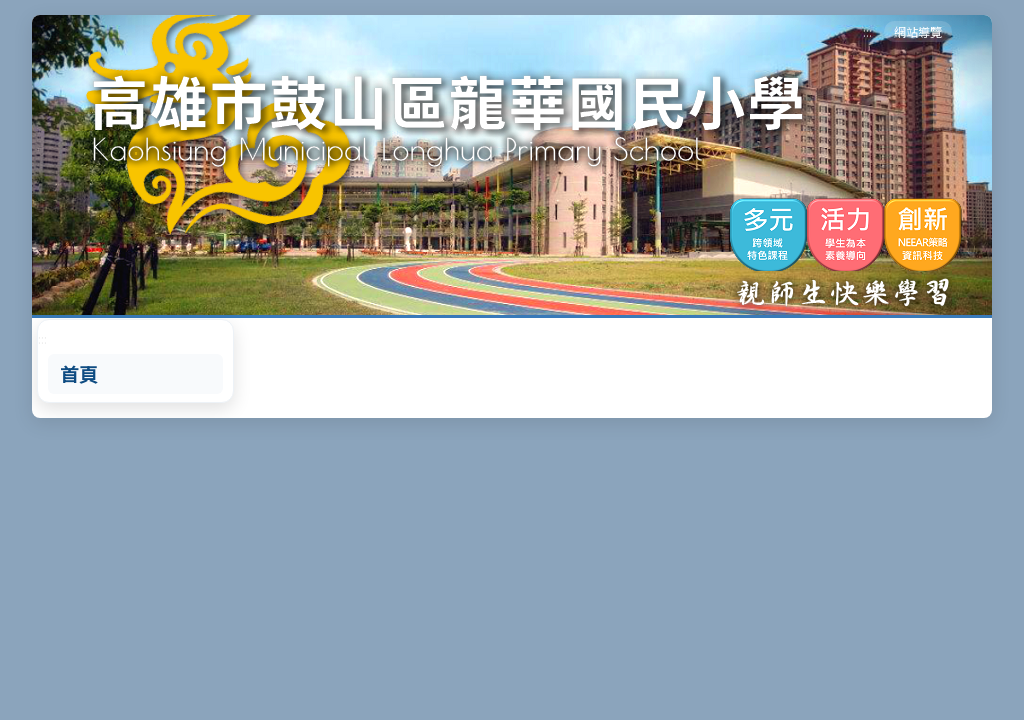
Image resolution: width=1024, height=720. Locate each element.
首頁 (79, 374)
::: (867, 31)
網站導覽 (918, 31)
